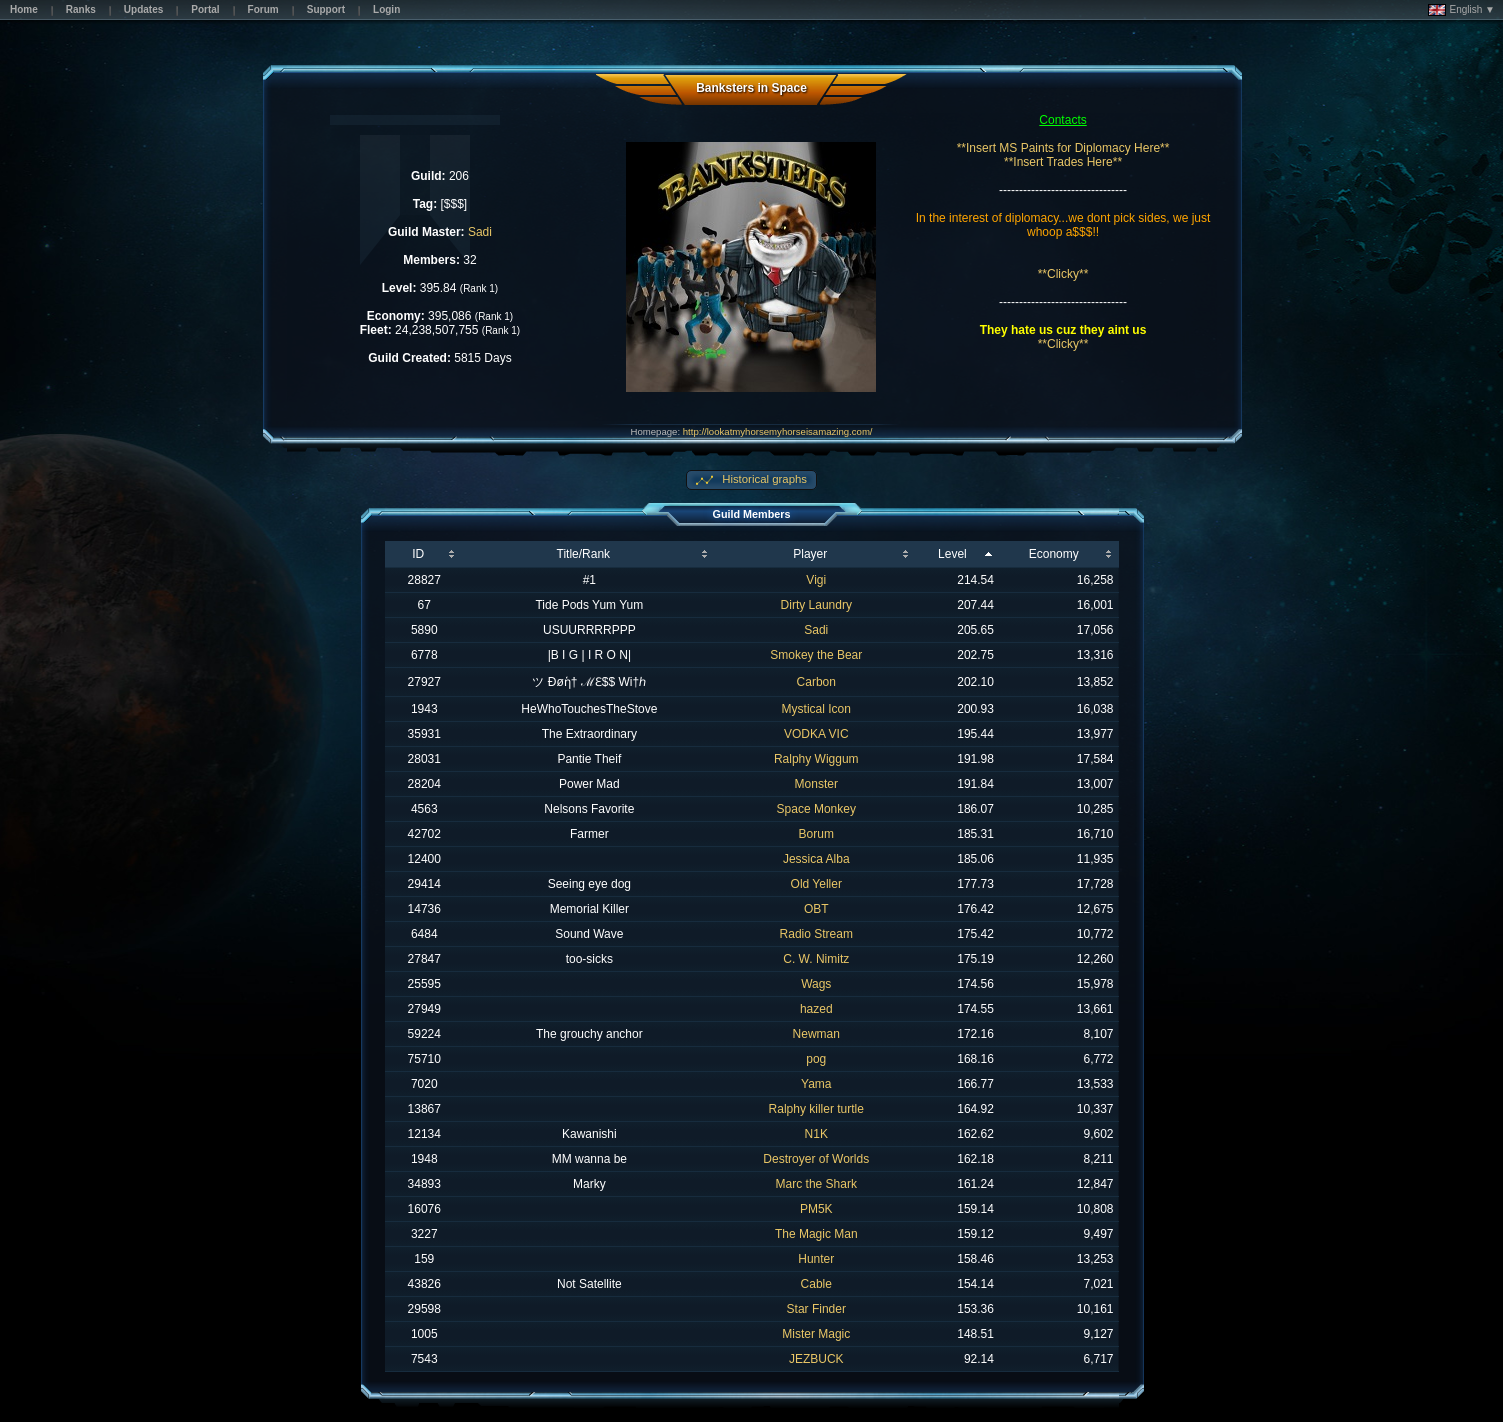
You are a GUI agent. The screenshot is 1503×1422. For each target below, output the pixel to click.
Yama (816, 1084)
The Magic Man (816, 1234)
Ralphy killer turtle (816, 1109)
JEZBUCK (816, 1359)
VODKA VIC (816, 734)
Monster (816, 784)
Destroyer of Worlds (816, 1159)
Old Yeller (816, 884)
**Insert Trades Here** (1063, 162)
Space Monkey (816, 809)
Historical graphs (763, 479)
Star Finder (816, 1309)
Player (810, 554)
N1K (816, 1134)
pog (816, 1059)
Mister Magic (816, 1334)
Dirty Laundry (816, 605)
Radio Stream (816, 934)
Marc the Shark (816, 1184)
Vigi (816, 580)
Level (952, 554)
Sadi (480, 232)
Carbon (816, 682)
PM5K (816, 1209)
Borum (816, 834)
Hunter (816, 1259)
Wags (816, 984)
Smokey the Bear (816, 655)
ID (418, 554)
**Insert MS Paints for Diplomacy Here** (1063, 148)
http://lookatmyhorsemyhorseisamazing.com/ (778, 431)
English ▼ (1461, 10)
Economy (1054, 554)
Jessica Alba (816, 859)
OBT (816, 909)
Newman (816, 1034)
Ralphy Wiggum (816, 759)
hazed (816, 1009)
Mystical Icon (816, 709)
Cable (816, 1284)
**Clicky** (1063, 274)
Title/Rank (584, 554)
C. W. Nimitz (816, 959)
